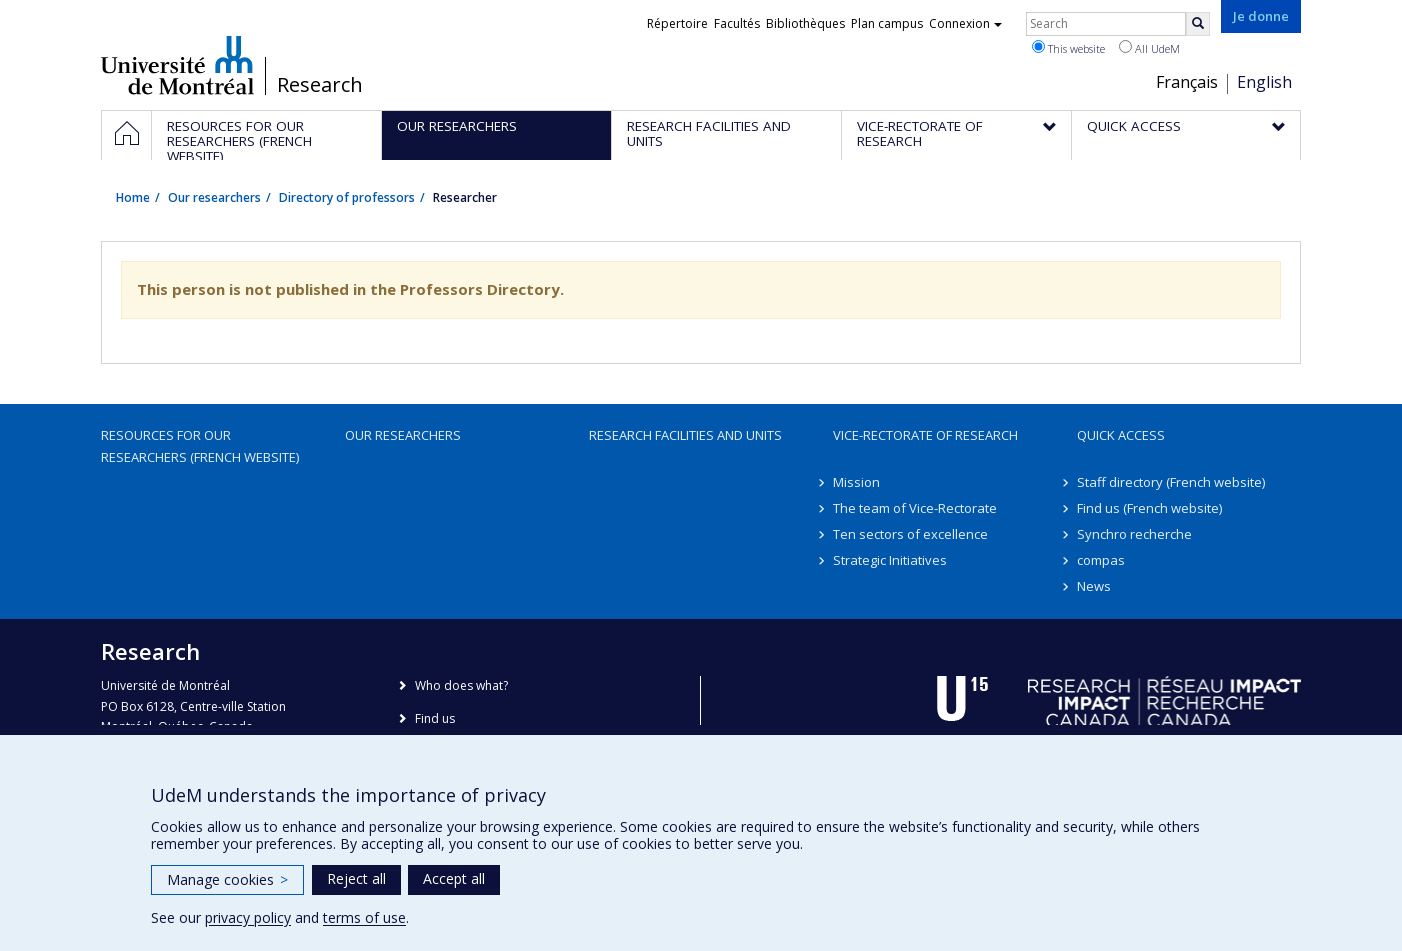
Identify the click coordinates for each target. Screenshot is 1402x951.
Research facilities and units (685, 435)
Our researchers (214, 197)
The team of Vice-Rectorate (915, 508)
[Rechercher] (1198, 24)
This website (1068, 48)
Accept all (454, 878)
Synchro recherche (1134, 534)
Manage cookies (227, 879)
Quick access (1121, 435)
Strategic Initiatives (890, 560)
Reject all (356, 878)
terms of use (364, 917)
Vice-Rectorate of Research (925, 435)
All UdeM (1149, 48)
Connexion (965, 23)
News (1094, 586)
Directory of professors (347, 197)
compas (1101, 560)
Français (1187, 82)
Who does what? (461, 685)
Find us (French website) (1149, 508)
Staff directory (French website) (1171, 482)
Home (133, 197)
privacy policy (248, 917)
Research (320, 85)
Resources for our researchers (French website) (200, 446)
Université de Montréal (177, 65)
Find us (435, 718)
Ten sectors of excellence (910, 534)
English (1264, 82)
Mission (856, 482)
